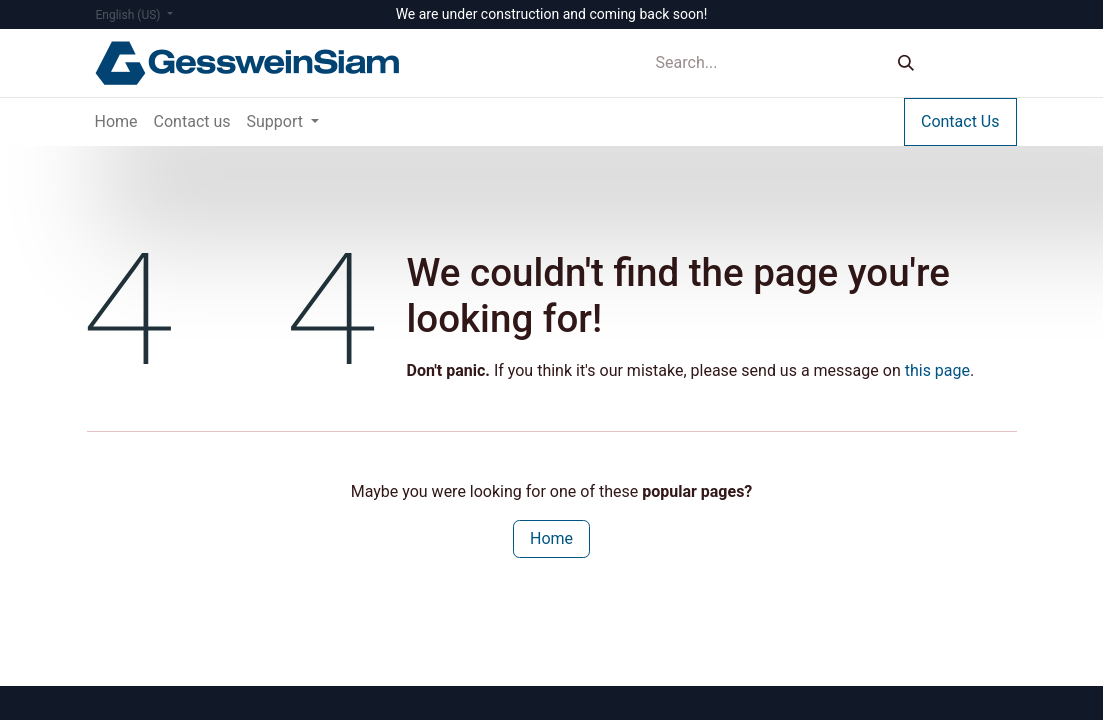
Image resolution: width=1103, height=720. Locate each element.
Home (551, 538)
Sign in (976, 62)
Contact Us (960, 121)
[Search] (906, 63)
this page (937, 370)
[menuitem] (116, 122)
